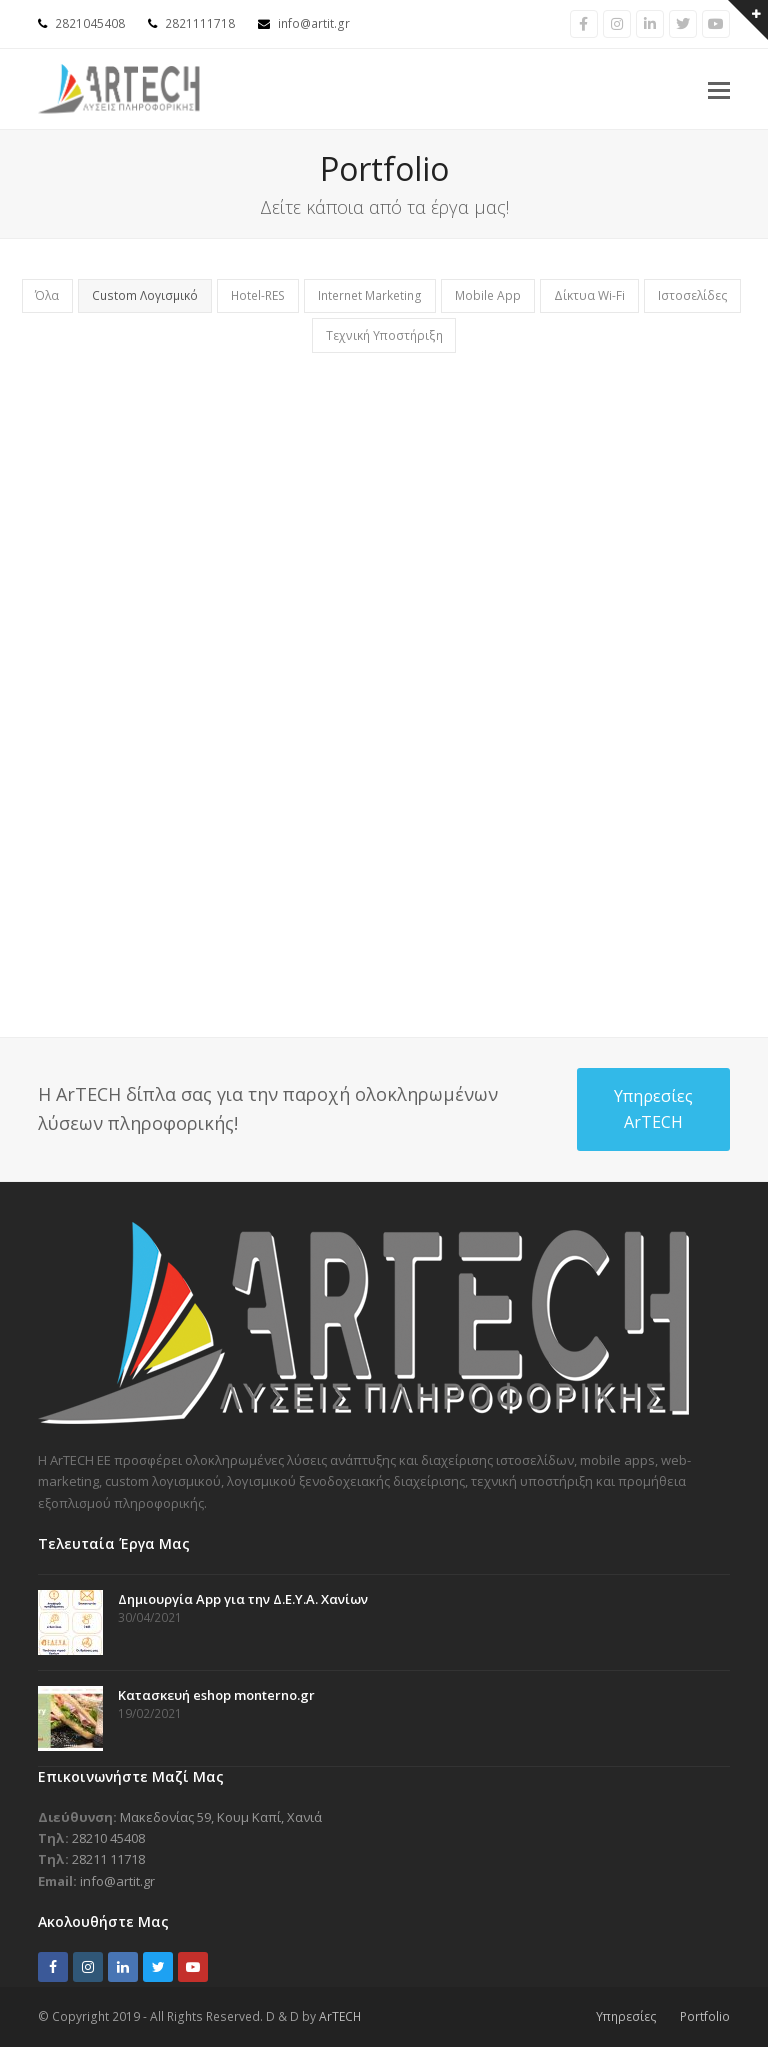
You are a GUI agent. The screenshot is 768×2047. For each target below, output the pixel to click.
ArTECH (340, 2016)
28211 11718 (108, 1859)
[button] (719, 89)
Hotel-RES (258, 295)
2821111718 (200, 23)
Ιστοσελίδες (693, 295)
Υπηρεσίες (626, 2016)
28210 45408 (108, 1838)
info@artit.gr (314, 23)
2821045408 (90, 23)
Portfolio (705, 2016)
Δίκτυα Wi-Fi (589, 295)
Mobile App (488, 295)
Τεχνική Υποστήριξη (384, 335)
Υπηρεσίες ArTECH (653, 1109)
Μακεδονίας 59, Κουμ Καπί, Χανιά (221, 1817)
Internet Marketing (370, 295)
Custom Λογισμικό (145, 295)
